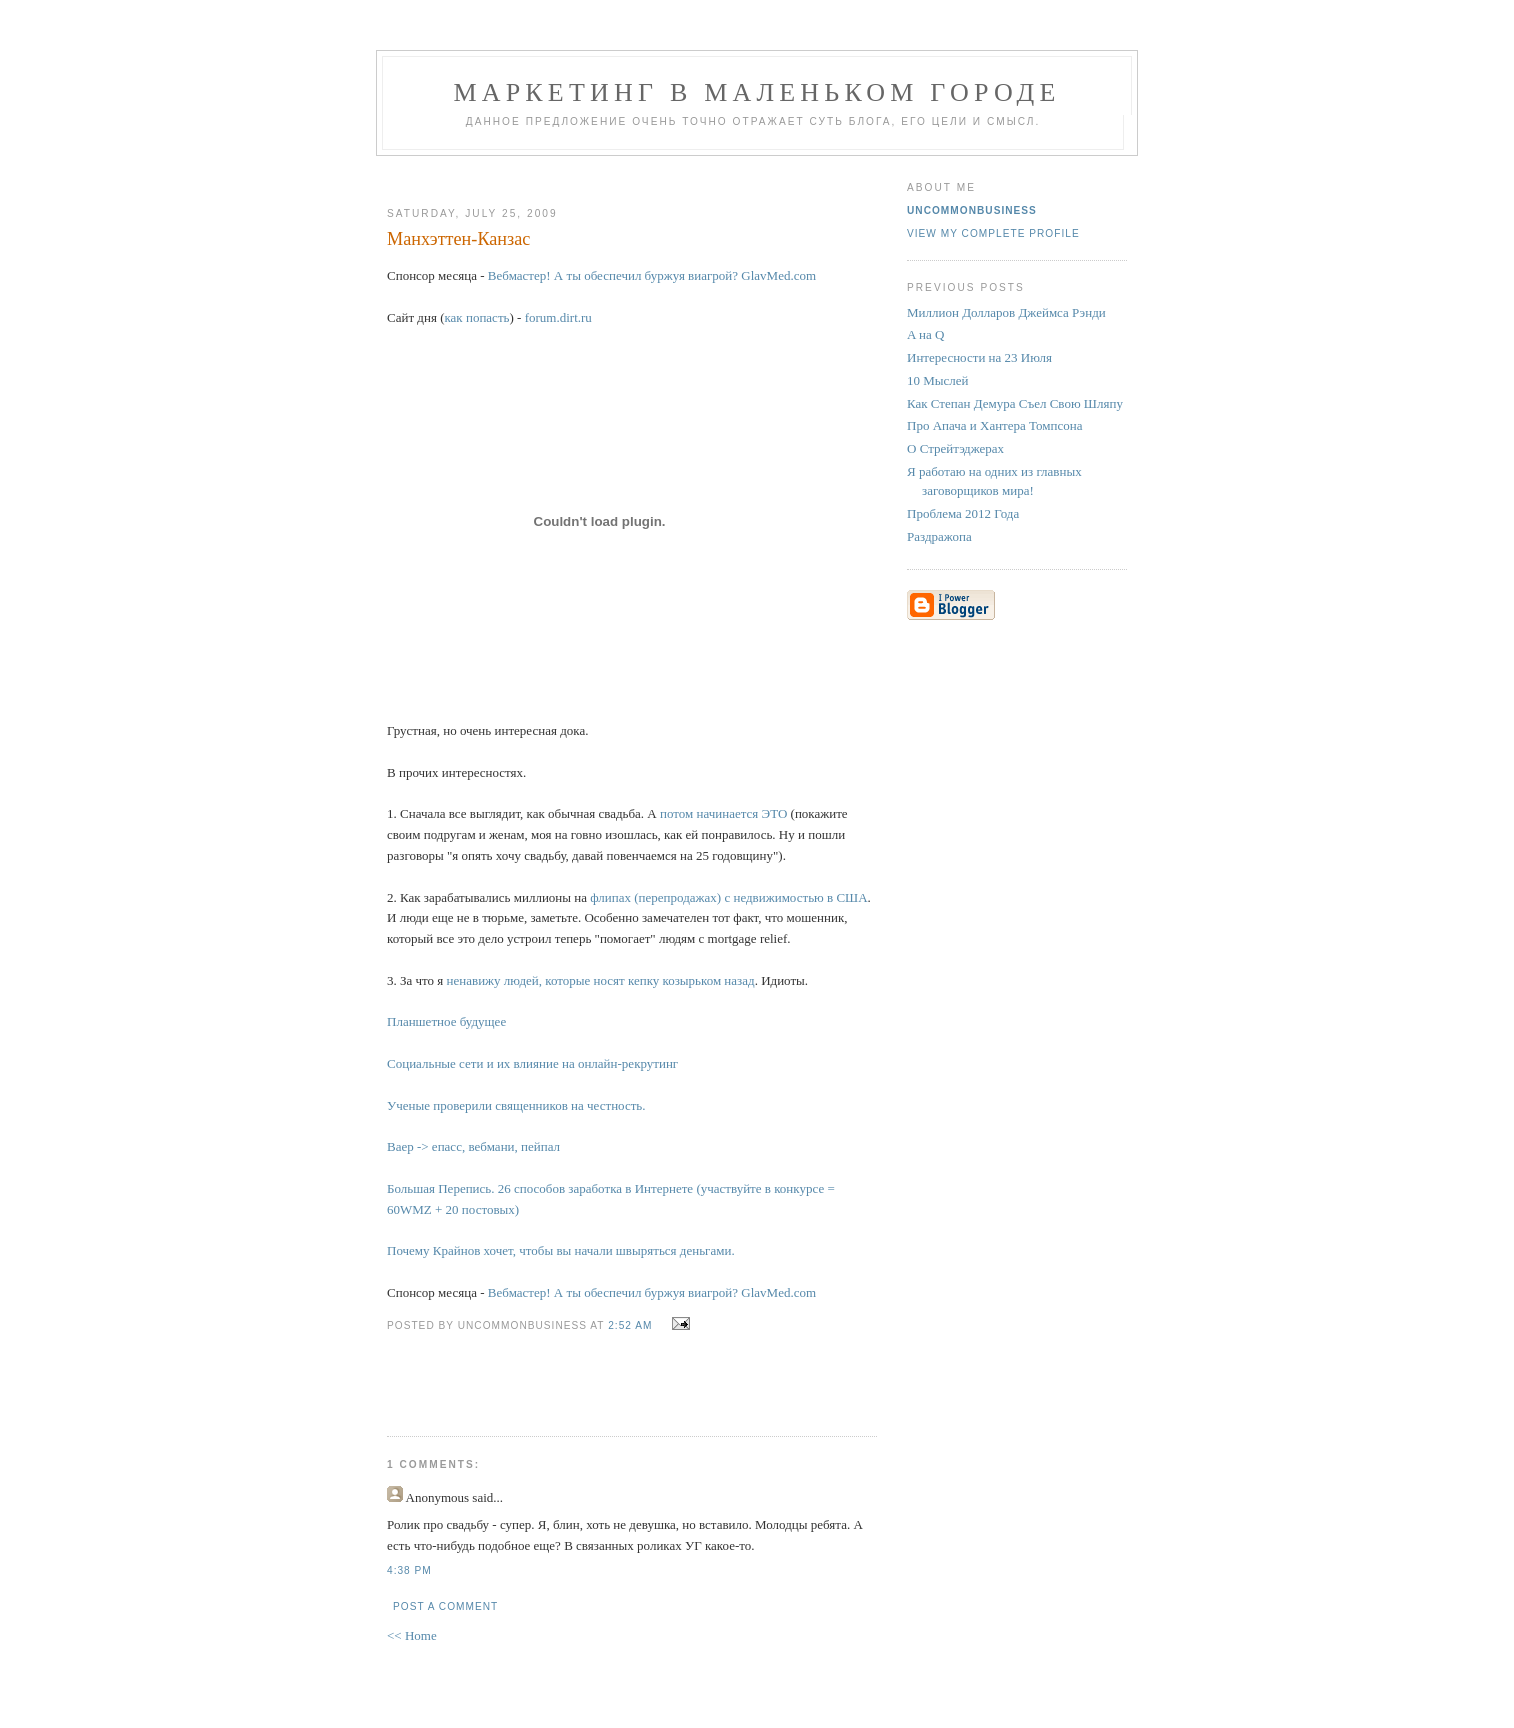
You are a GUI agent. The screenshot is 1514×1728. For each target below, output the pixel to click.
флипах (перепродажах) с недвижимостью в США (728, 897)
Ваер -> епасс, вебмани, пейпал (473, 1146)
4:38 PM (409, 1570)
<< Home (412, 1635)
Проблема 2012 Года (963, 513)
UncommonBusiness (972, 210)
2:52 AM (630, 1325)
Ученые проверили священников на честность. (516, 1105)
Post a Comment (445, 1606)
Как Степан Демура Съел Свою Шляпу (1015, 403)
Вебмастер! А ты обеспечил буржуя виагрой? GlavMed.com (652, 275)
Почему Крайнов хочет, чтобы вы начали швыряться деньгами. (561, 1250)
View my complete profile (993, 233)
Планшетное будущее (446, 1021)
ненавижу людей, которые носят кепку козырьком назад (601, 980)
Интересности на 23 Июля (979, 357)
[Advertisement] (624, 173)
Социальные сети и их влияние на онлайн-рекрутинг (532, 1063)
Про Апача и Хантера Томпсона (994, 425)
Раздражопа (939, 536)
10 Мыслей (938, 380)
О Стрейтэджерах (955, 448)
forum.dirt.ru (558, 317)
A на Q (925, 334)
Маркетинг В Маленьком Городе (756, 92)
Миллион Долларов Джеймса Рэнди (1006, 312)
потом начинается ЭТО (723, 813)
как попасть (476, 317)
